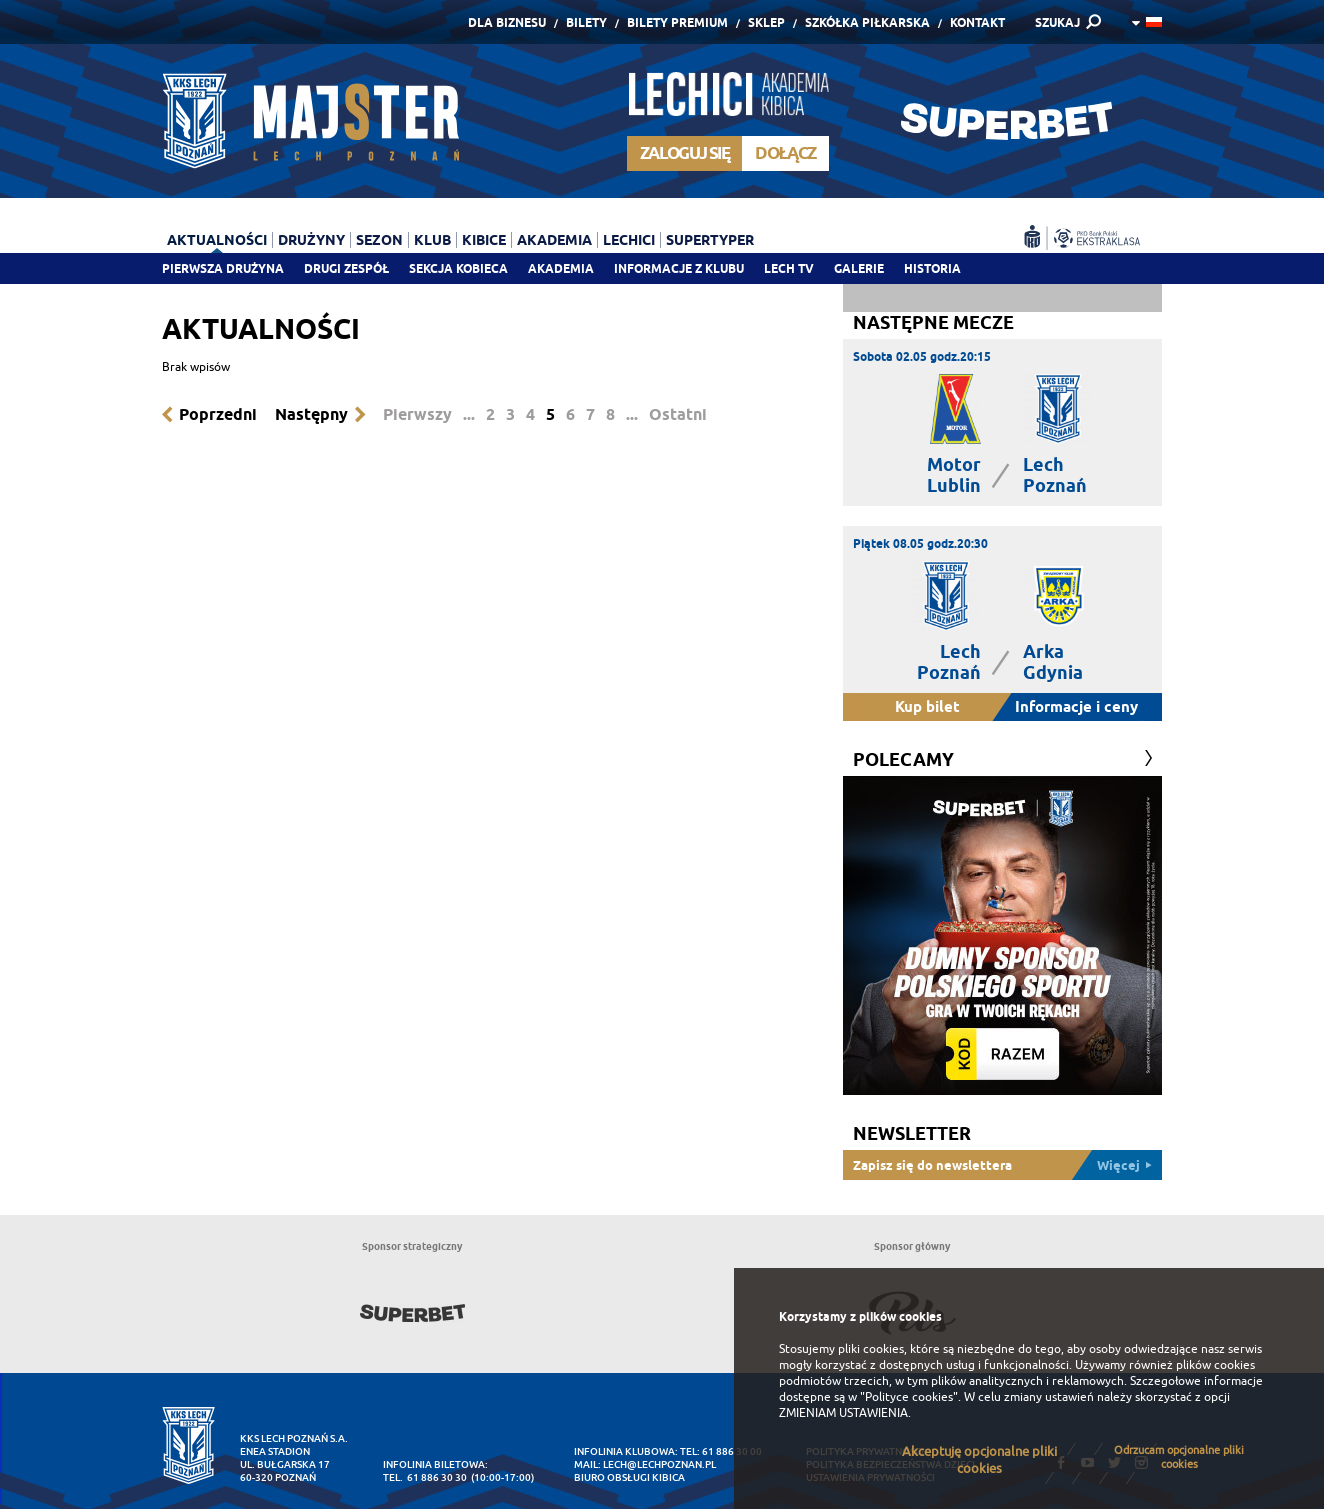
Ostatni (678, 414)
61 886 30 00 (732, 1451)
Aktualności (217, 240)
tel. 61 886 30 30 (425, 1477)
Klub (432, 240)
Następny (311, 414)
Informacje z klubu (679, 268)
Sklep (766, 22)
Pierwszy (417, 414)
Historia (932, 268)
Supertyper (710, 240)
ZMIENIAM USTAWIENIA (843, 1413)
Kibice (484, 240)
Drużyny (311, 240)
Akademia (561, 268)
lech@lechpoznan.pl (659, 1464)
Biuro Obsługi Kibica (629, 1477)
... (469, 414)
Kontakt (977, 22)
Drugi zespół (346, 268)
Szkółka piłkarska (867, 22)
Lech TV (789, 268)
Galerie (859, 268)
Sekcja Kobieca (458, 268)
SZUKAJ (1057, 22)
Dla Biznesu (507, 22)
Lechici (629, 240)
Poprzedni (218, 414)
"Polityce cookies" (909, 1397)
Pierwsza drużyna (223, 268)
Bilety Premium (677, 22)
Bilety (586, 22)
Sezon (379, 240)
